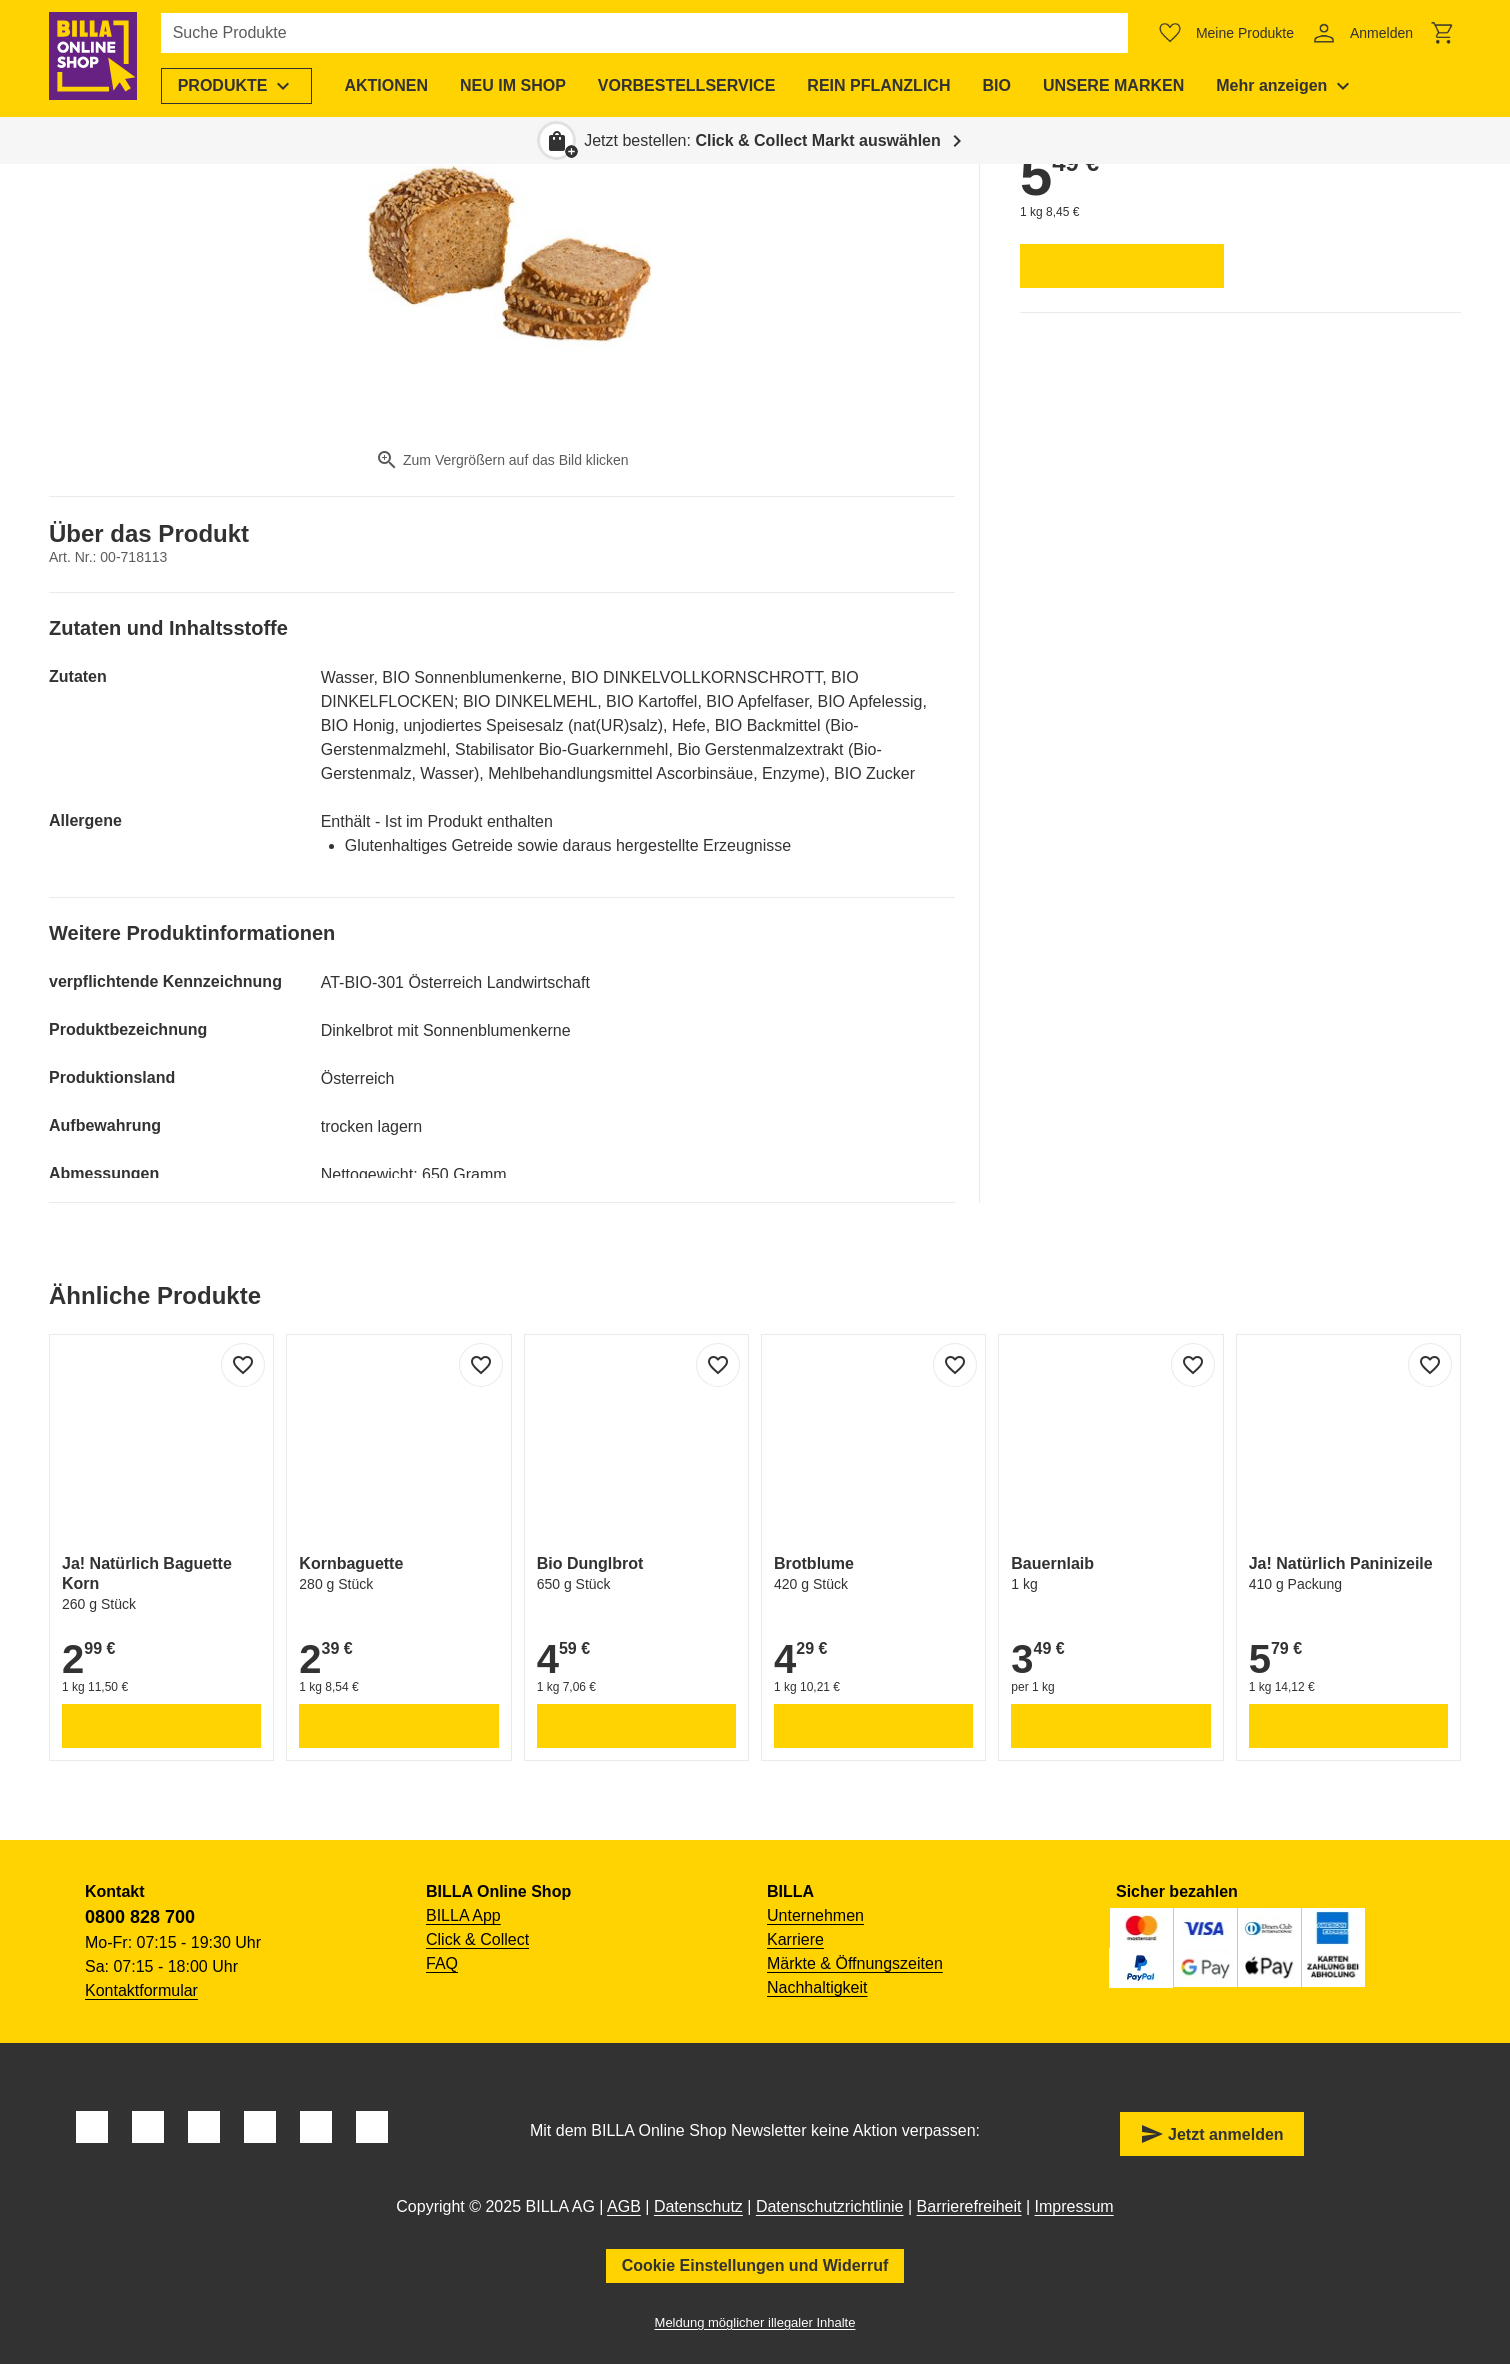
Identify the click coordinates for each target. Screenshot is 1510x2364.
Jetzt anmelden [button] (1212, 2134)
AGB (624, 2206)
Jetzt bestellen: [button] (762, 140)
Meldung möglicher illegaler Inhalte (755, 2322)
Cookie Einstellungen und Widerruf (755, 2265)
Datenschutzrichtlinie (830, 2206)
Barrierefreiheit (969, 2206)
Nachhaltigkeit (817, 1987)
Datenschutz (698, 2206)
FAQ (442, 1963)
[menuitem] (241, 86)
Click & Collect (477, 1939)
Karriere (795, 1939)
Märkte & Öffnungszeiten (855, 1963)
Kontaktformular (141, 1990)
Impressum (1074, 2206)
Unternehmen (815, 1915)
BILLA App (463, 1915)
